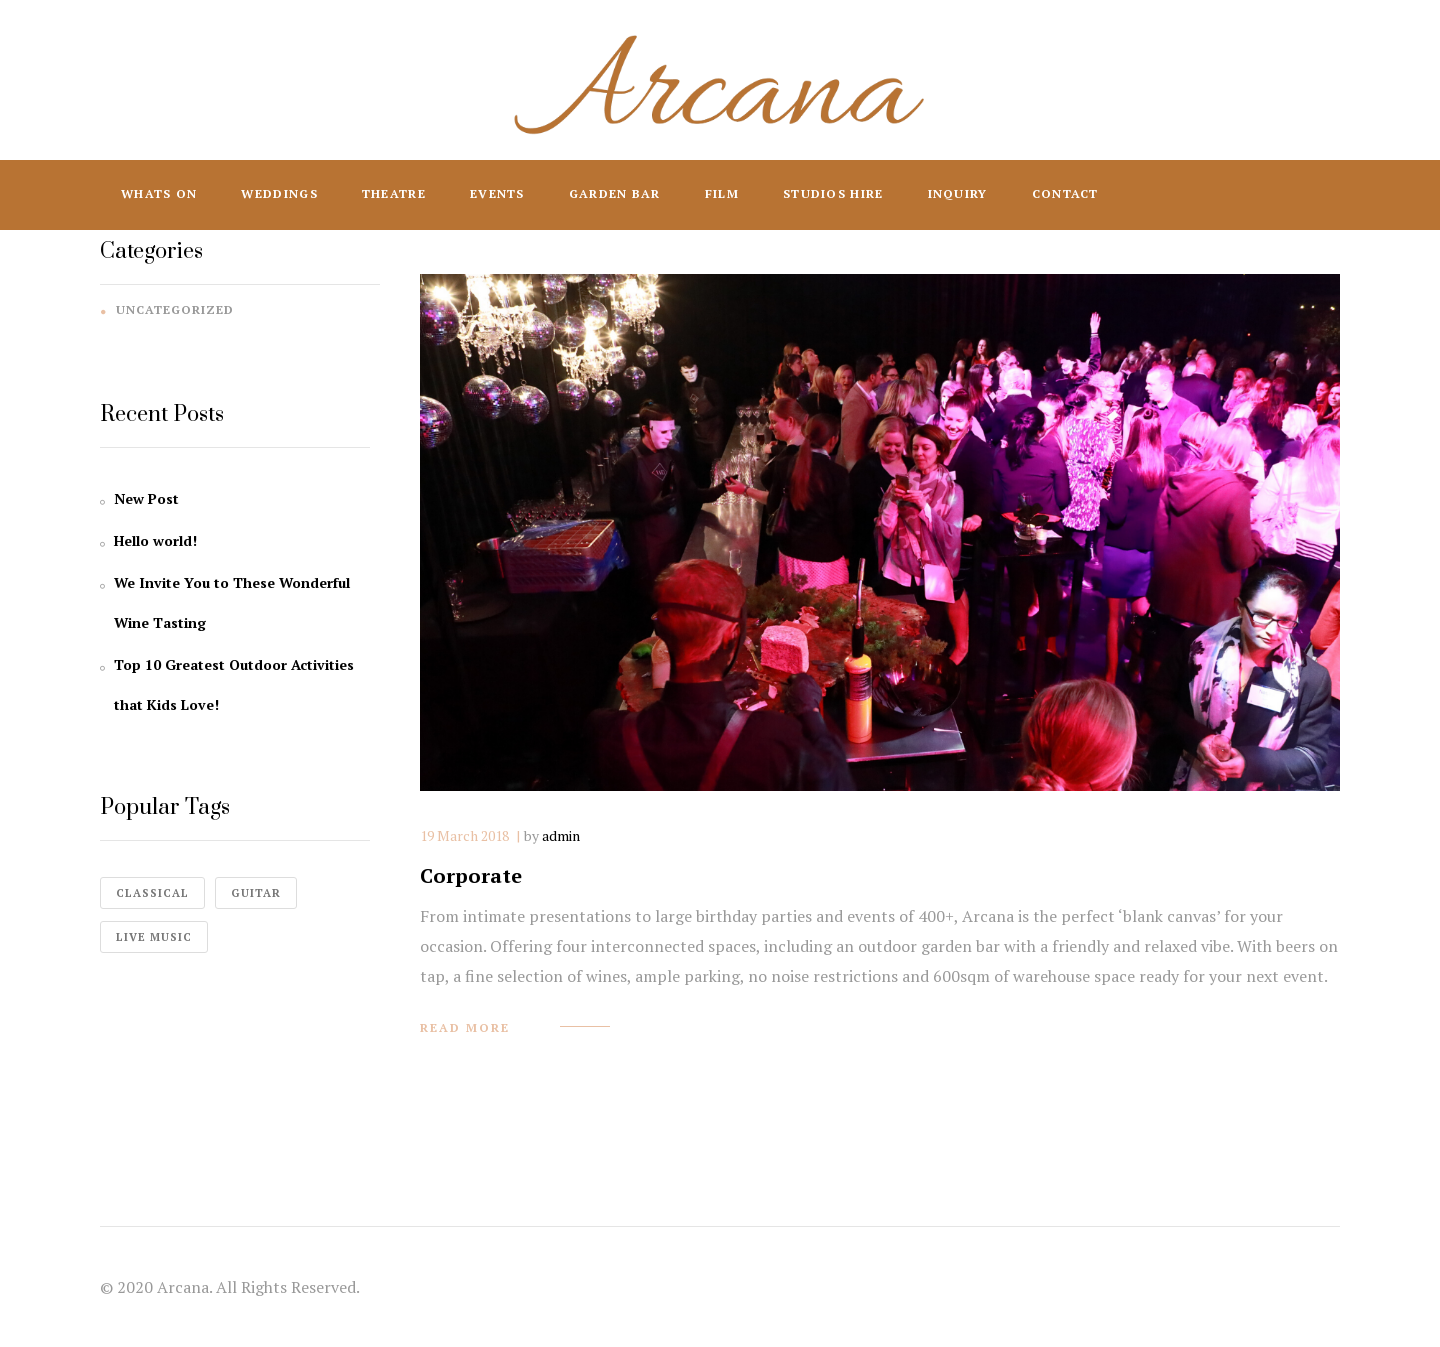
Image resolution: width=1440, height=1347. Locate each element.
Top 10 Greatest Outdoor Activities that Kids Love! (234, 684)
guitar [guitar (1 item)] (256, 893)
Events (497, 193)
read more (465, 1027)
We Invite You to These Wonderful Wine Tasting (232, 602)
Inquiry (958, 193)
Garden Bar (615, 193)
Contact (1065, 193)
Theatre (394, 193)
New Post (146, 498)
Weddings (279, 193)
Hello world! (155, 540)
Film (722, 193)
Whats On (159, 193)
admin (561, 835)
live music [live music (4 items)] (154, 937)
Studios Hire (833, 193)
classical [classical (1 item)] (152, 893)
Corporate (471, 875)
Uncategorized (175, 309)
